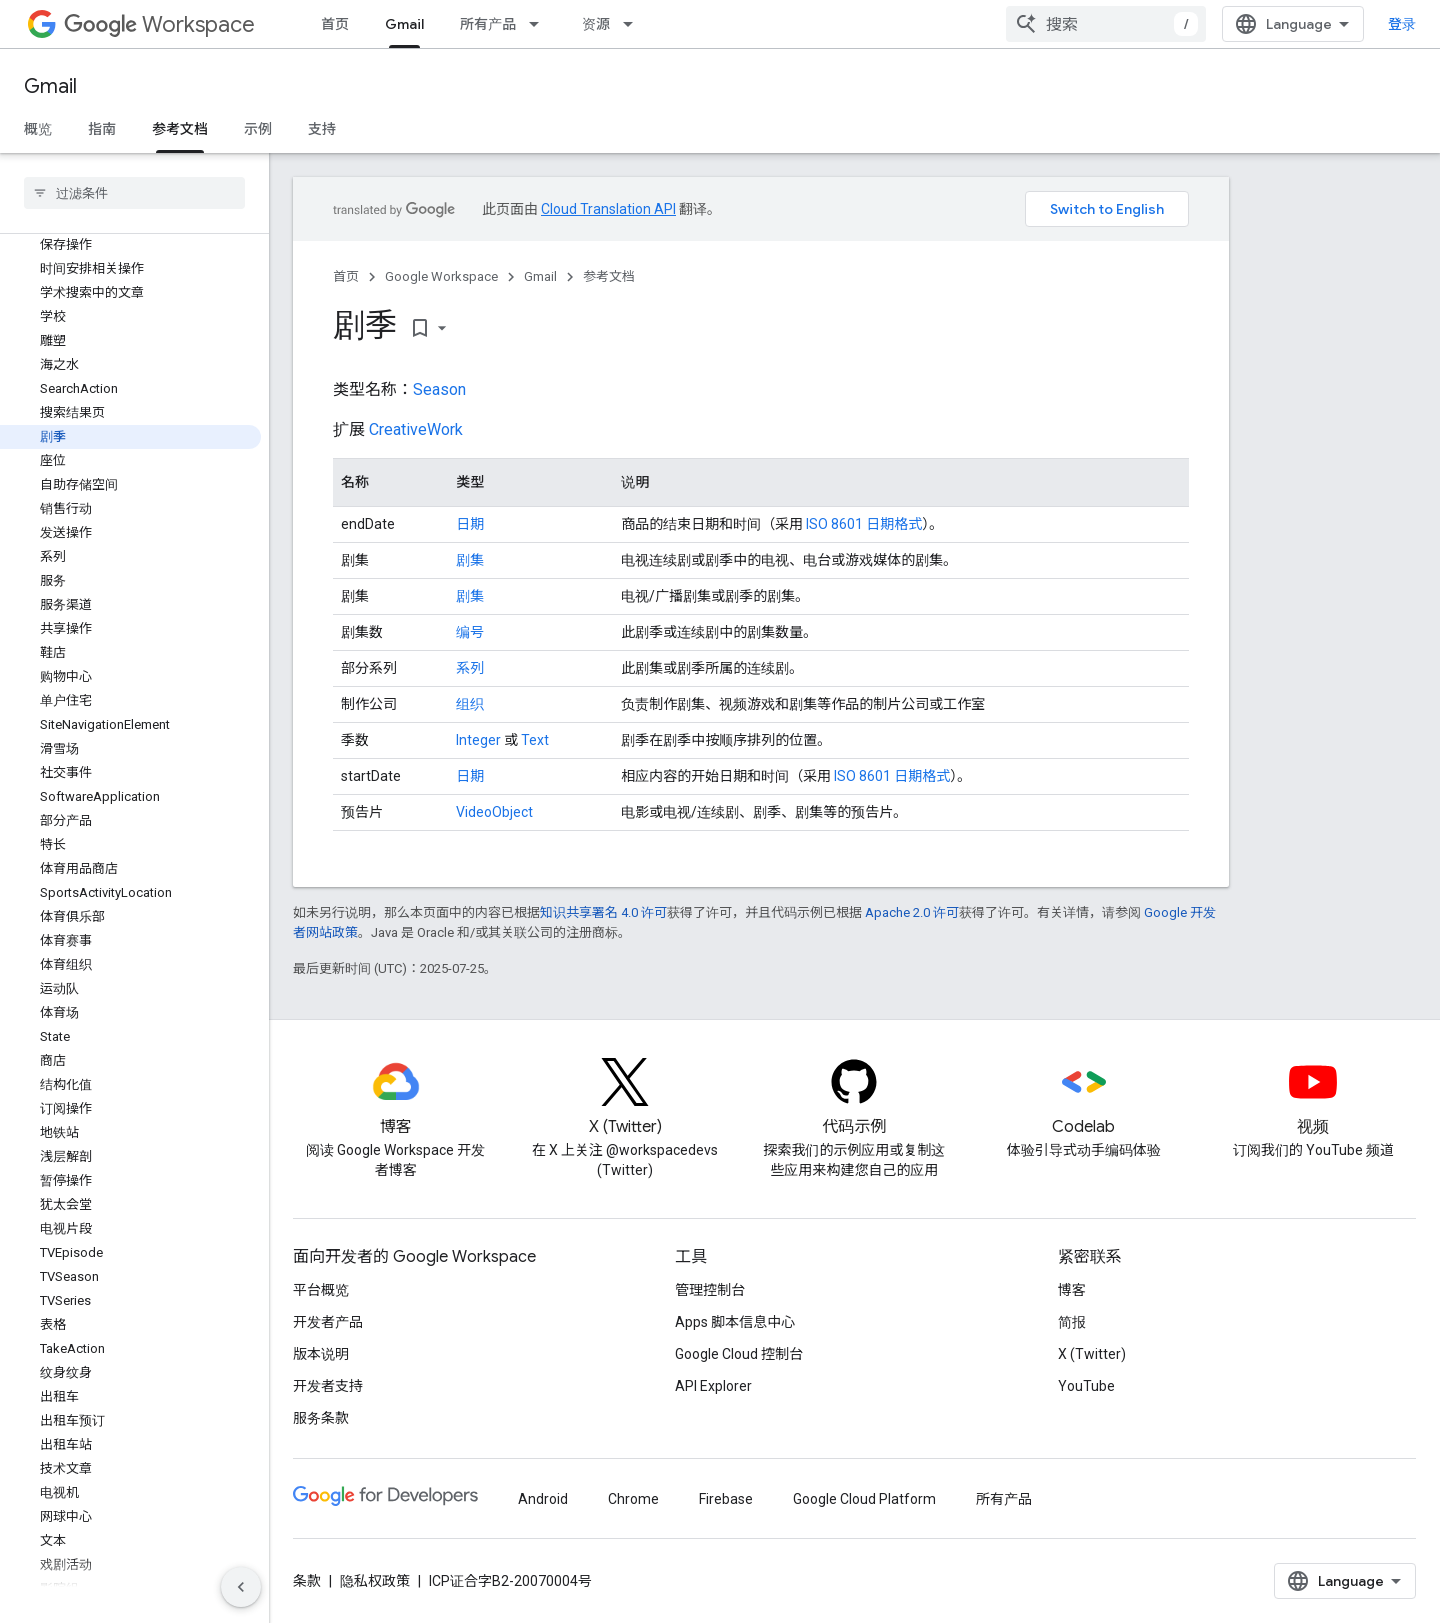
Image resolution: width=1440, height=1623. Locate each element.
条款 (307, 1581)
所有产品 (488, 24)
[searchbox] (134, 193)
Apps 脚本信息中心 (735, 1322)
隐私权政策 (375, 1581)
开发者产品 (328, 1322)
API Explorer (713, 1386)
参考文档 (609, 276)
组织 (470, 704)
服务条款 (321, 1418)
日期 (470, 524)
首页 (335, 24)
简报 (1072, 1322)
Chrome (633, 1499)
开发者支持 (328, 1386)
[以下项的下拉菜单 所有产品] (540, 24)
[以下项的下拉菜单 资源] (634, 24)
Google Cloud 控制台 (739, 1354)
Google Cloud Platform (864, 1499)
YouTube (1086, 1386)
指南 (102, 129)
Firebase (726, 1499)
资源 (596, 24)
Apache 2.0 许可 (912, 912)
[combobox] (1106, 24)
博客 (1072, 1290)
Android (543, 1499)
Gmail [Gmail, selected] (404, 24)
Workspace (159, 24)
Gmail (50, 86)
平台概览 (321, 1290)
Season (439, 389)
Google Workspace (441, 276)
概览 (38, 129)
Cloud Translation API (608, 209)
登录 (1402, 24)
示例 (258, 129)
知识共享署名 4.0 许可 (603, 912)
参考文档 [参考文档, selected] (180, 129)
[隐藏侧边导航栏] (241, 1587)
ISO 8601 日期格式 (864, 524)
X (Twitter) (1092, 1354)
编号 (470, 632)
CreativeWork (416, 429)
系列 (470, 668)
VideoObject (494, 812)
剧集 (470, 560)
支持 (322, 129)
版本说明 (321, 1354)
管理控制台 (710, 1290)
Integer (478, 740)
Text (535, 740)
